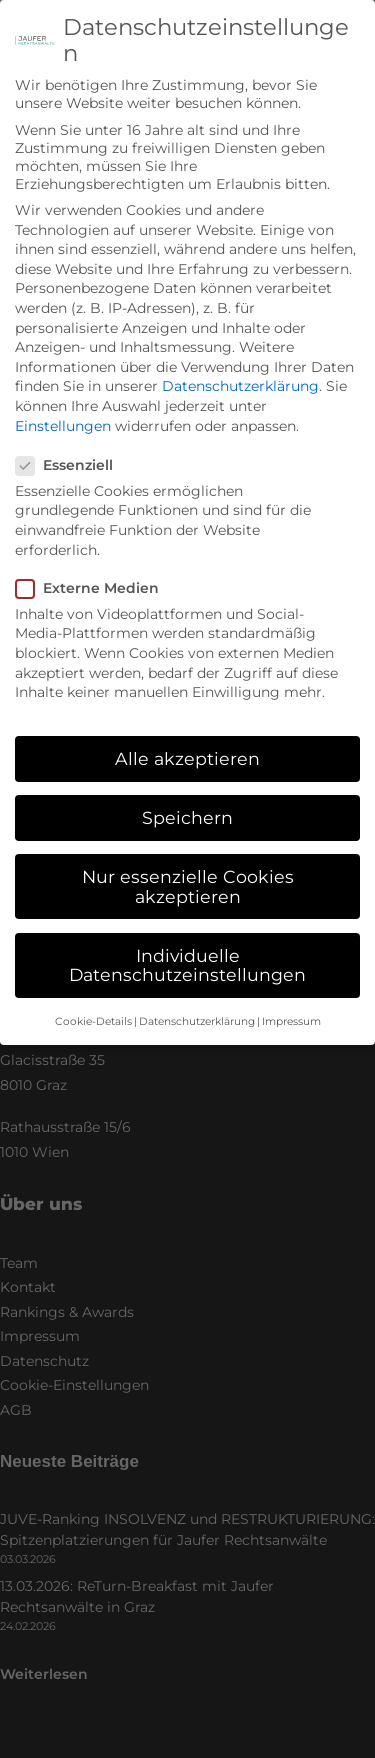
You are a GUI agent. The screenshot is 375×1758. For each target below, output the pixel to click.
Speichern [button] (187, 796)
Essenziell (71, 444)
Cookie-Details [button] (93, 1000)
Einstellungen (63, 404)
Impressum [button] (291, 1000)
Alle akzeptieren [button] (187, 737)
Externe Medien (94, 567)
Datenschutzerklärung (240, 365)
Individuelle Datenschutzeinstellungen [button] (187, 944)
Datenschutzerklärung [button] (197, 1000)
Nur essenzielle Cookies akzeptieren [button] (188, 865)
